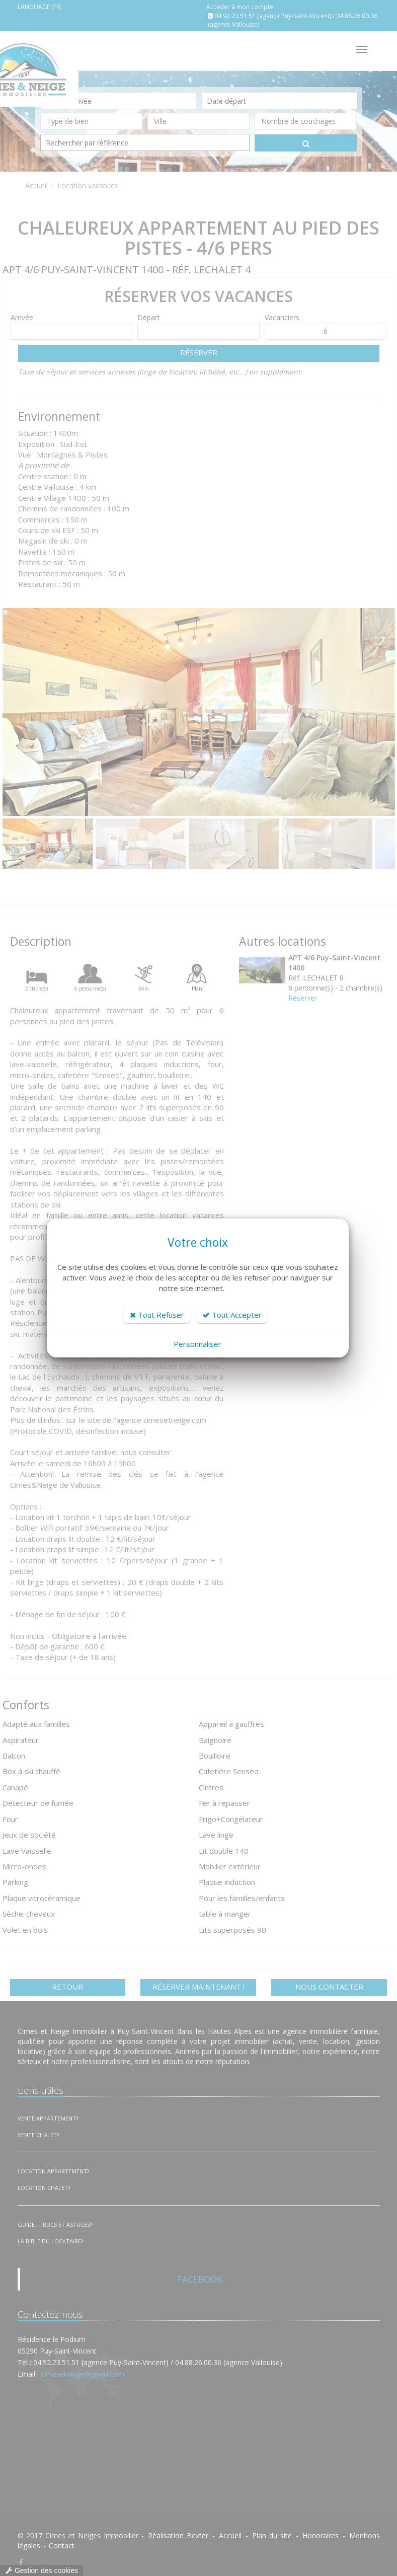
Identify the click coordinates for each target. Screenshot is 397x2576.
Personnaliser (197, 1344)
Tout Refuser (157, 1315)
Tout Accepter (232, 1315)
